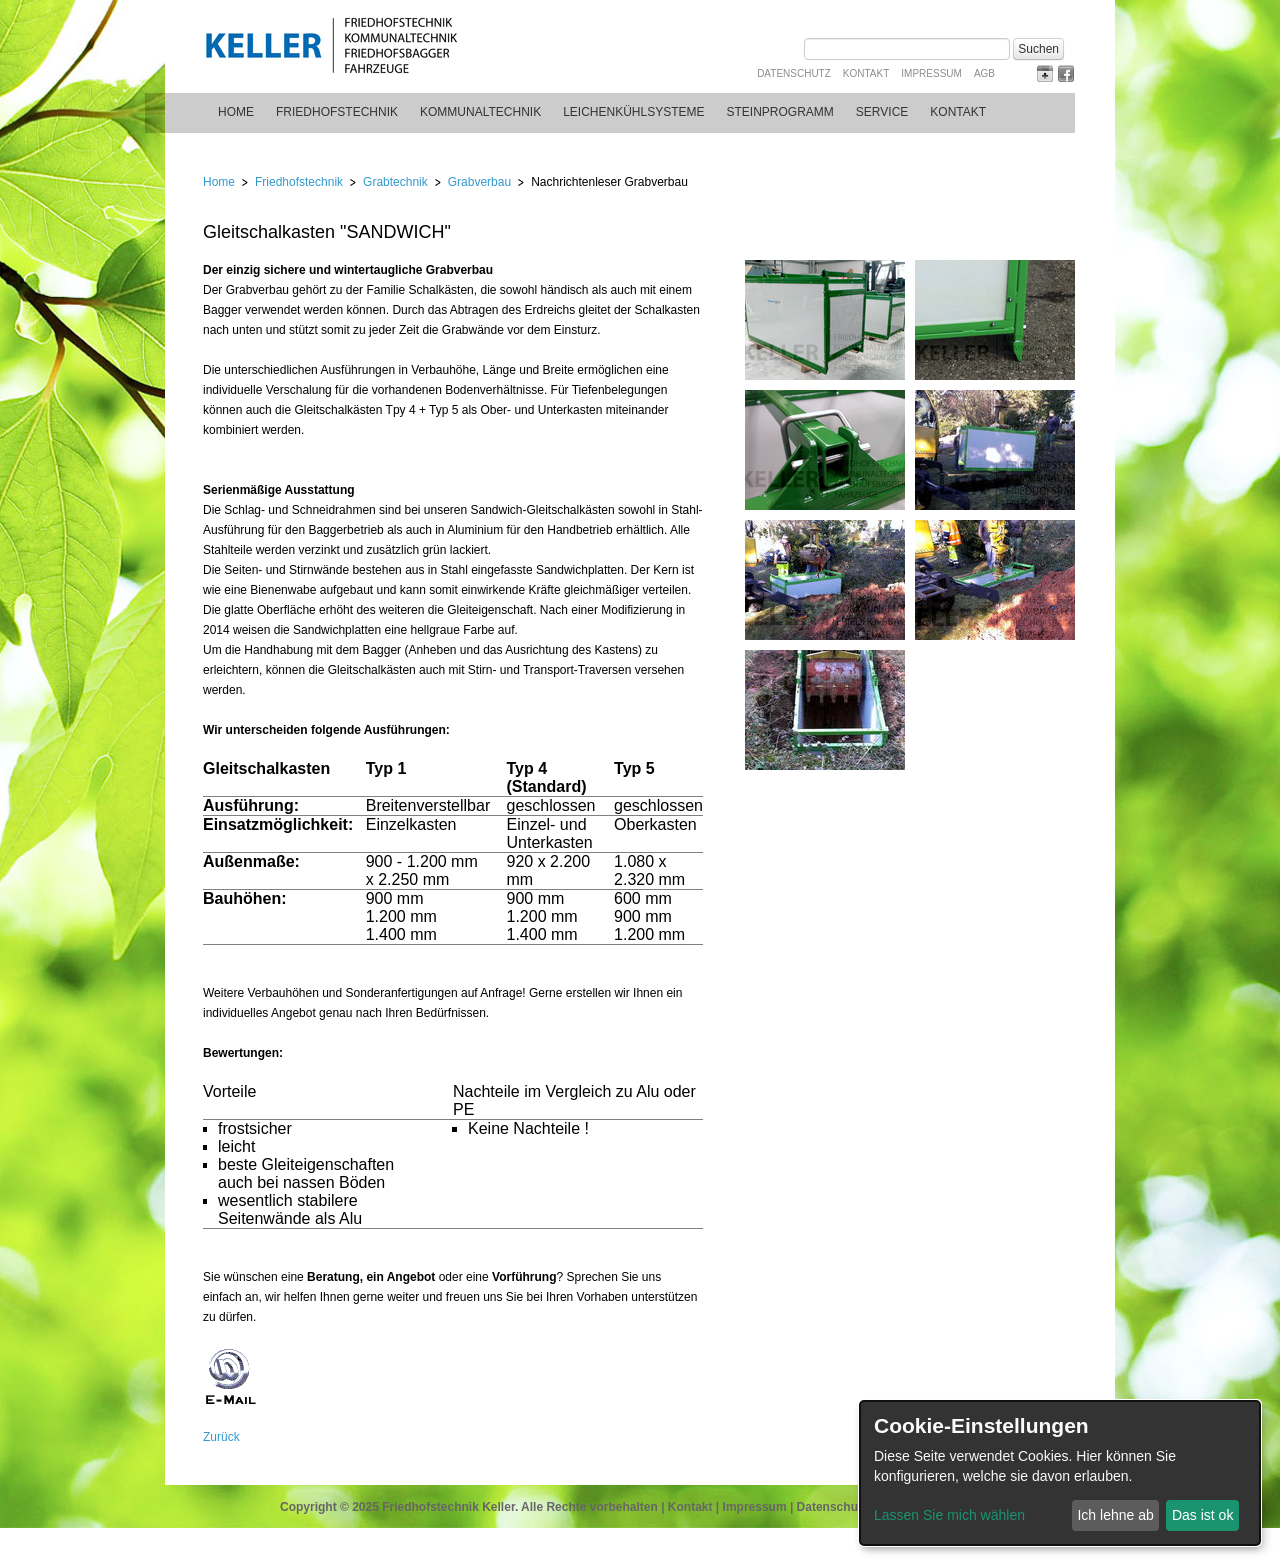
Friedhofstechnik (337, 112)
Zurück (221, 1437)
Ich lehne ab (1115, 1515)
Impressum (931, 73)
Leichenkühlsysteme (633, 112)
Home (236, 112)
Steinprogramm (780, 112)
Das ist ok (1202, 1515)
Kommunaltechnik (480, 112)
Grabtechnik (395, 182)
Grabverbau (479, 182)
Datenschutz (794, 73)
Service (882, 112)
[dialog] (1060, 1473)
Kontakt (866, 73)
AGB (984, 73)
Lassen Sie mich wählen (949, 1515)
